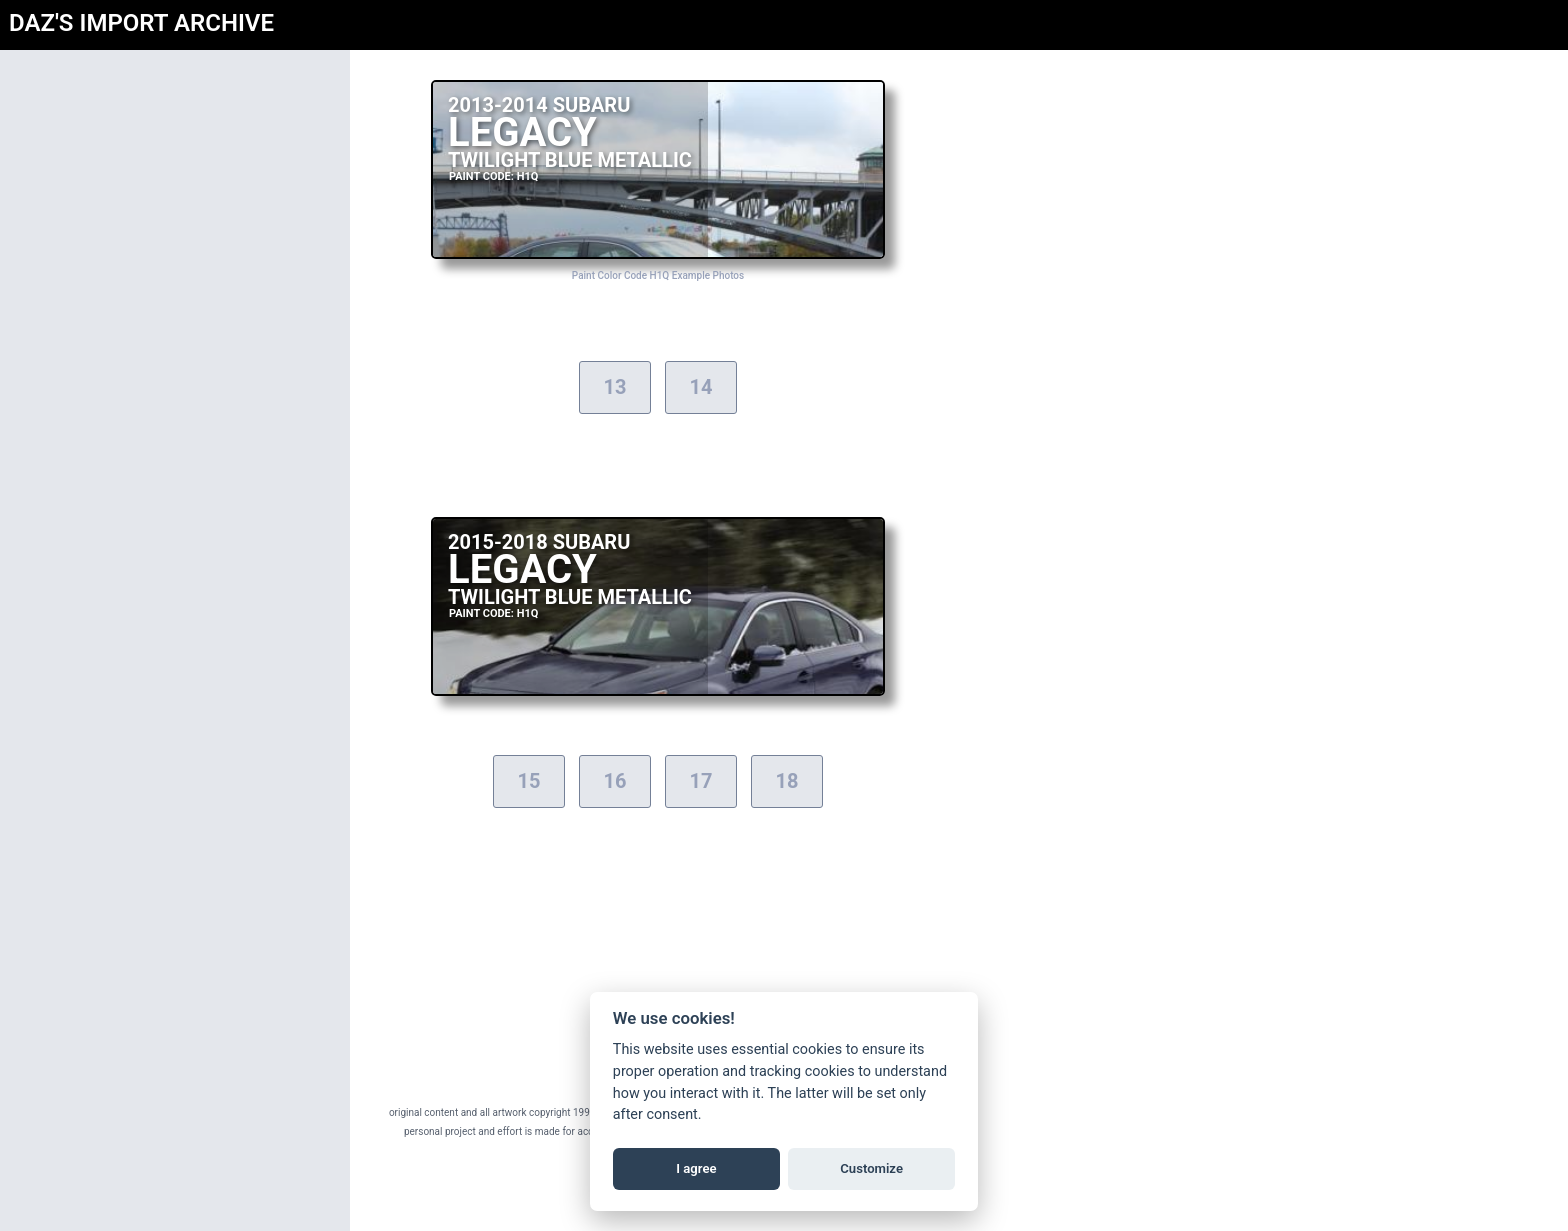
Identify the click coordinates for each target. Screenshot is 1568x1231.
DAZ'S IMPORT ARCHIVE (141, 23)
